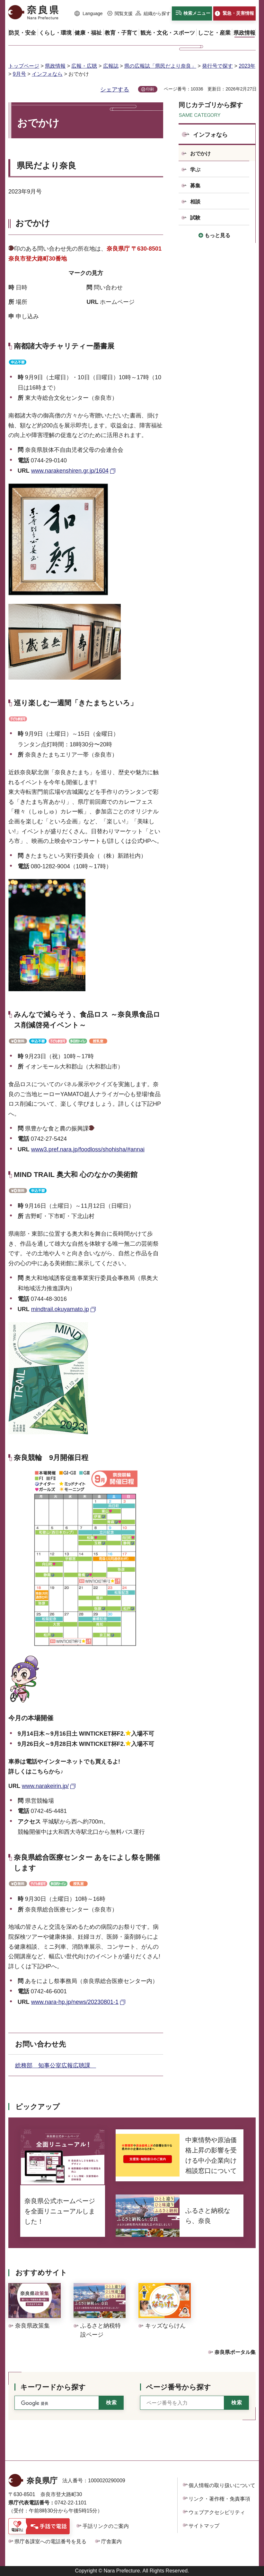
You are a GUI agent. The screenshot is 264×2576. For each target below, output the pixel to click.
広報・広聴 (84, 66)
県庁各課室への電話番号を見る (50, 2541)
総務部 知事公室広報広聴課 (55, 2065)
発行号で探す (217, 66)
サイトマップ (204, 2526)
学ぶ (195, 169)
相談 (195, 201)
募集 (195, 185)
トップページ (23, 66)
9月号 (19, 74)
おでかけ (200, 153)
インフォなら (47, 74)
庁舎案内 (111, 2541)
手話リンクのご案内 (106, 2526)
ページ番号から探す (178, 2387)
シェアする (114, 89)
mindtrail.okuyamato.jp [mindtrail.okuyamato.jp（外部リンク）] (60, 1309)
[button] (88, 13)
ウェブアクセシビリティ (217, 2512)
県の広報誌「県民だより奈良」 (160, 66)
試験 (195, 217)
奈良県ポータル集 (235, 2352)
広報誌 (111, 66)
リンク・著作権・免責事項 (219, 2499)
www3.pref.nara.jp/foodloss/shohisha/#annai (88, 1149)
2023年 (247, 66)
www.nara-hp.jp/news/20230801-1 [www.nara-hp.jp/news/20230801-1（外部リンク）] (75, 2002)
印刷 (150, 89)
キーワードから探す (53, 2387)
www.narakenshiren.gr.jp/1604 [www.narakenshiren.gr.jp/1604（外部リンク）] (70, 471)
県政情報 (55, 66)
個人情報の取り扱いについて (222, 2485)
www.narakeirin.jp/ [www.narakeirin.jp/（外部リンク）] (45, 1786)
